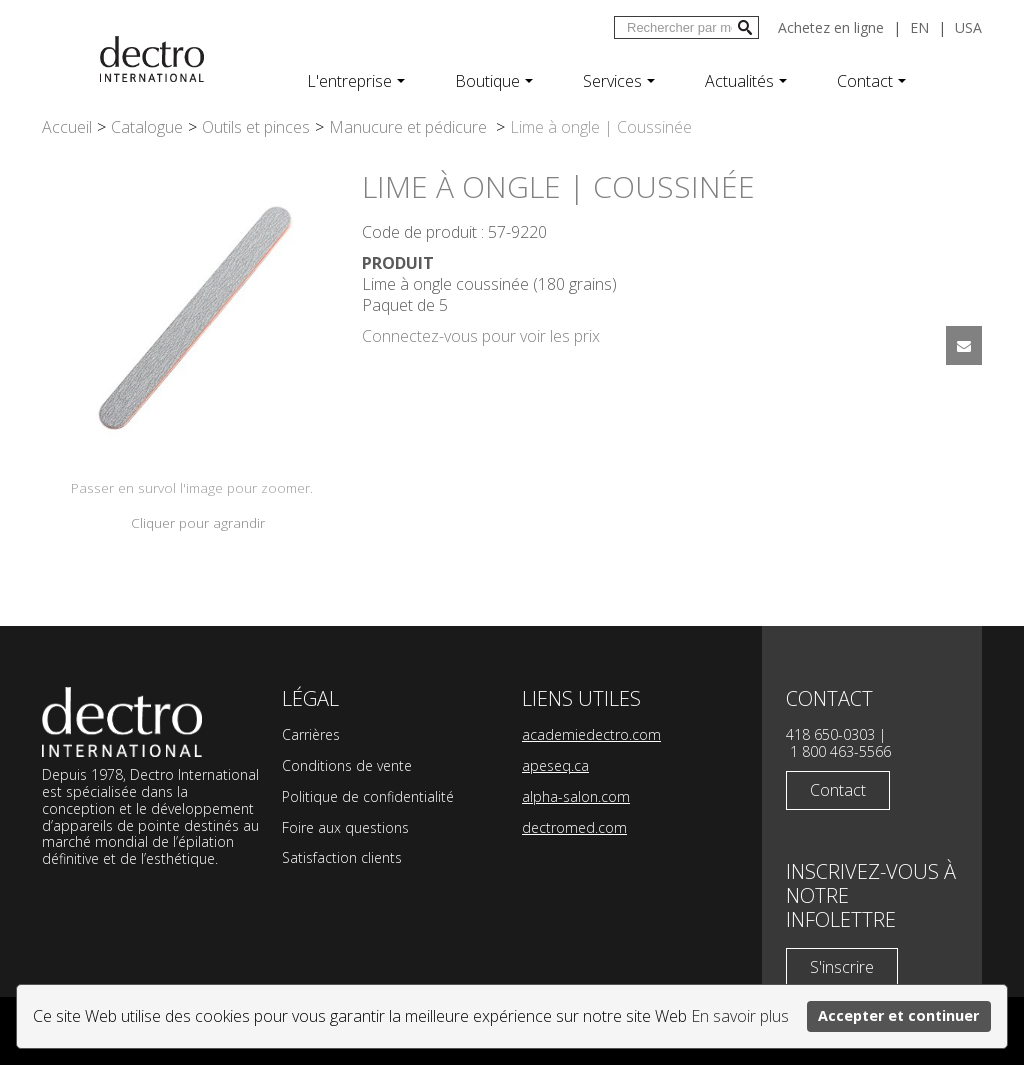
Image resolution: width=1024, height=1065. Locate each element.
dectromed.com (574, 827)
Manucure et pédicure (410, 127)
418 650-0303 (830, 734)
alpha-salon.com (576, 796)
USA (968, 27)
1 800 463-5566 (840, 751)
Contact (871, 81)
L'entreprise (356, 81)
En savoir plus (740, 1016)
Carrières (311, 734)
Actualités (746, 81)
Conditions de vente (347, 765)
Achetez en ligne (831, 27)
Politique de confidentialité (368, 796)
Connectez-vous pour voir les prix (481, 336)
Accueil (67, 127)
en (919, 27)
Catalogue (147, 127)
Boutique (494, 81)
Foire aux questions (345, 827)
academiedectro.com (591, 734)
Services (619, 81)
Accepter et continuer (898, 1015)
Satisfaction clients (342, 857)
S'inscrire (842, 967)
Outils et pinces (256, 127)
